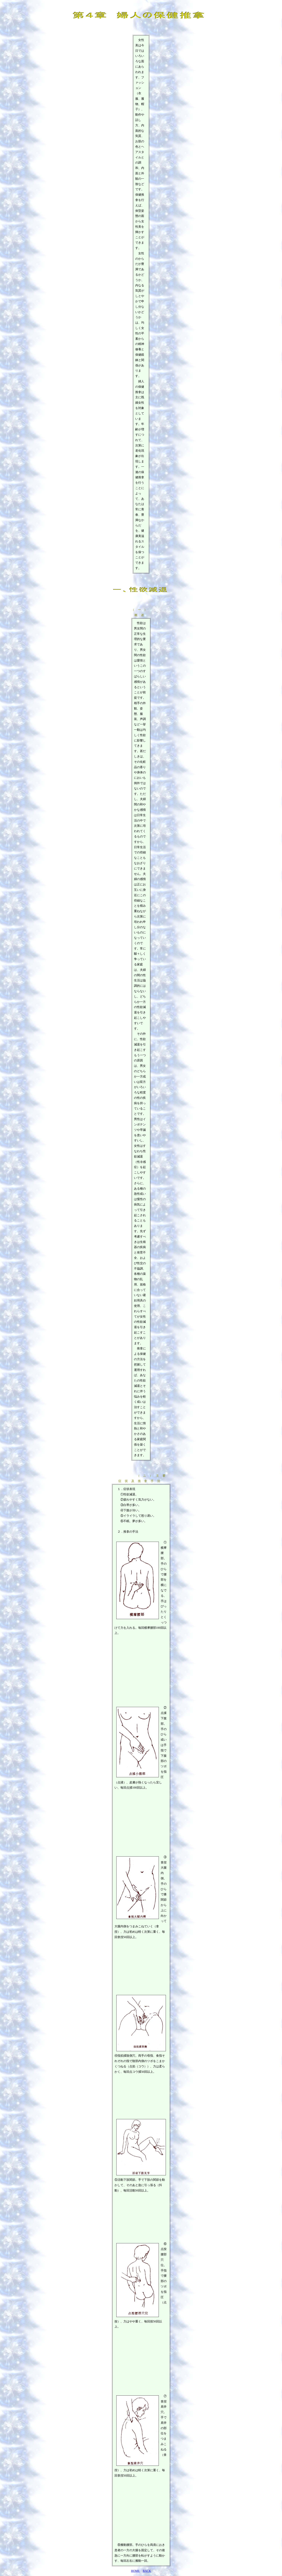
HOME (135, 2570)
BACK (147, 2570)
